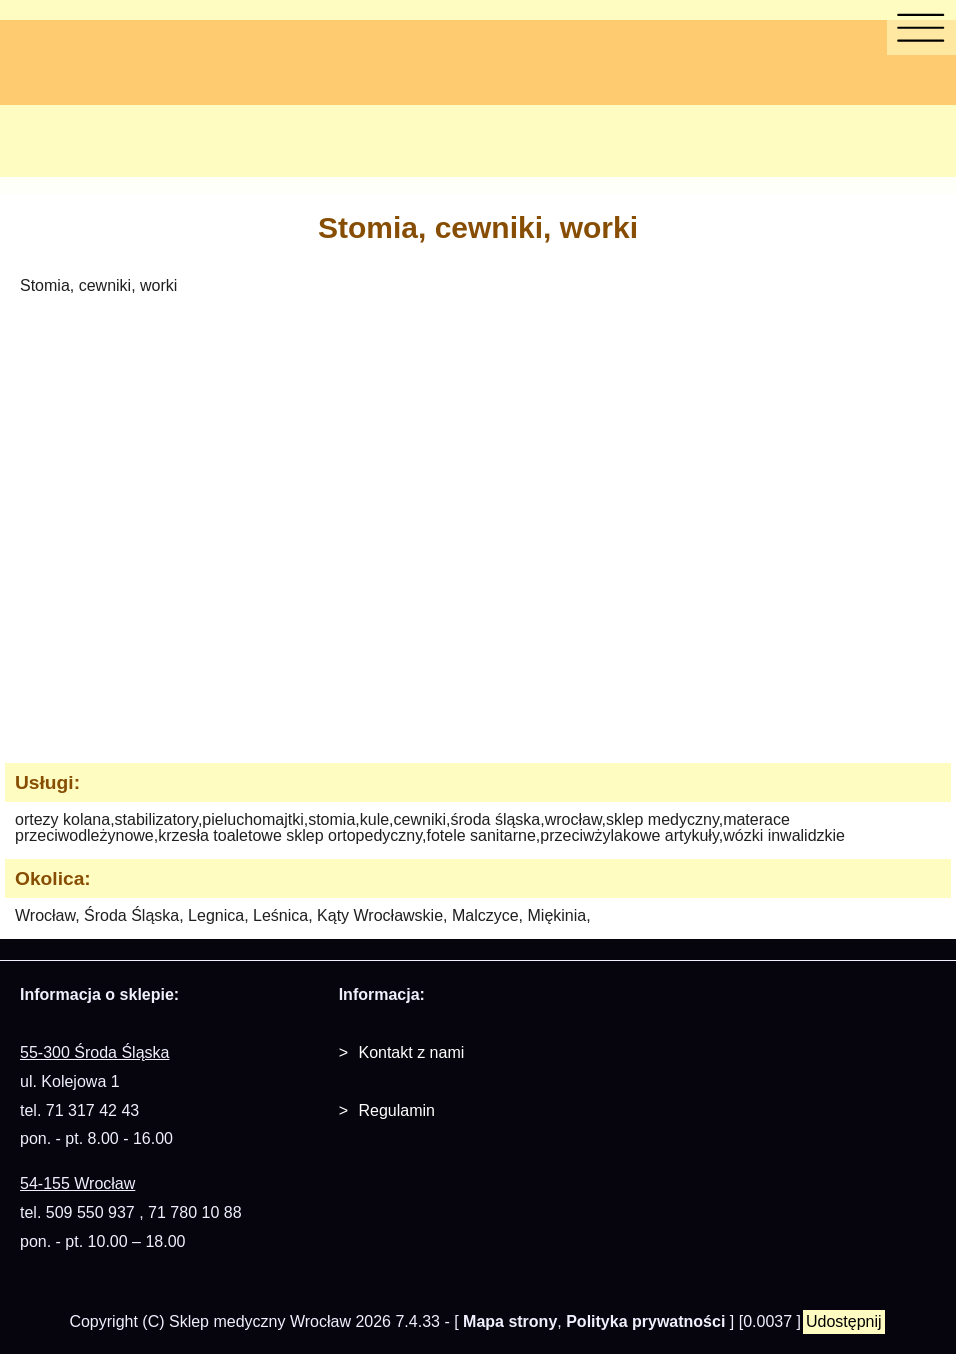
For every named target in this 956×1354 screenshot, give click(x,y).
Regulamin (396, 1110)
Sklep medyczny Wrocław (260, 1321)
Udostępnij (844, 1321)
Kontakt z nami (411, 1052)
